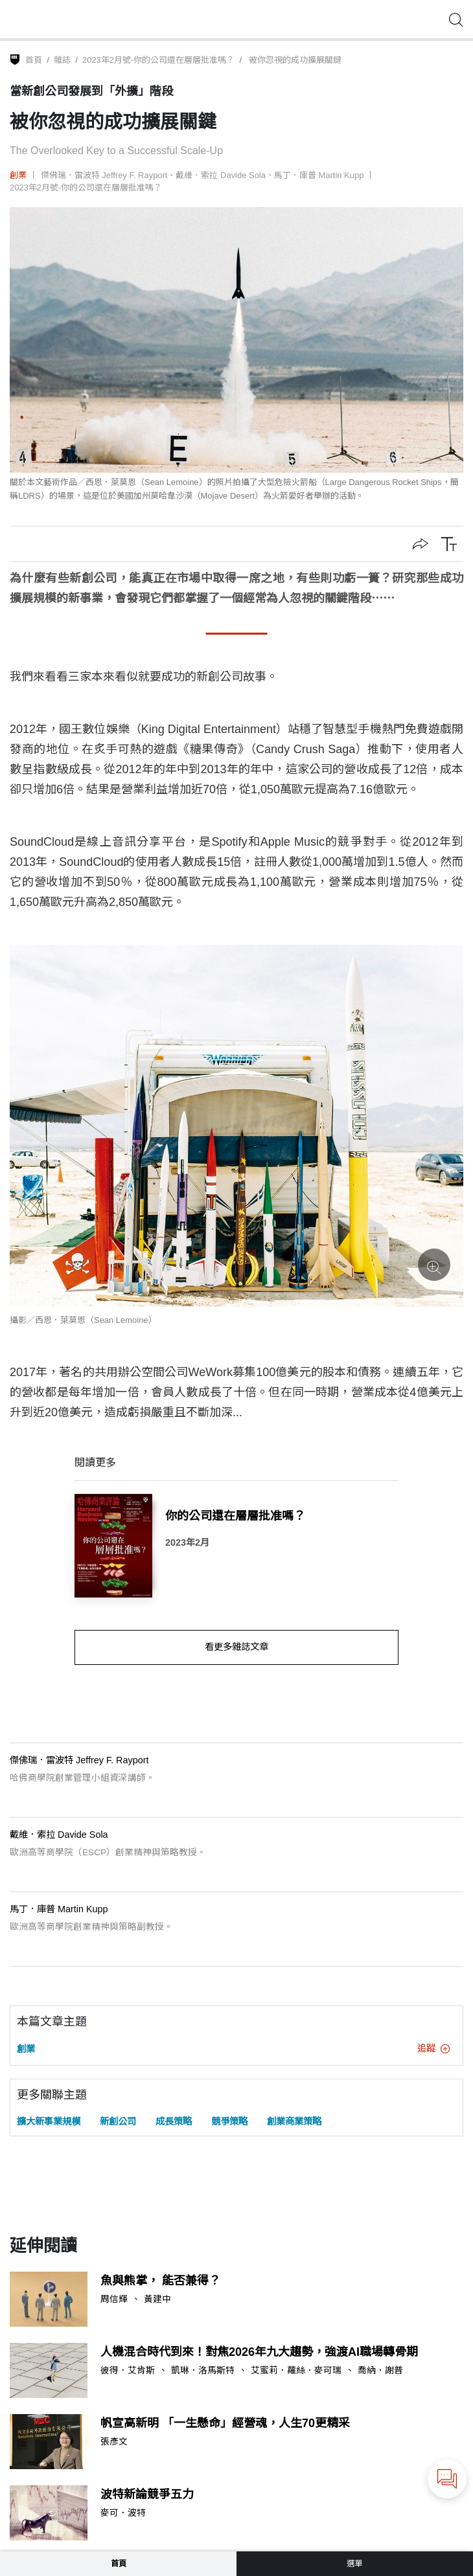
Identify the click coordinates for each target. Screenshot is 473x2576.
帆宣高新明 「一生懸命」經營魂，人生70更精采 (225, 2423)
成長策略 (174, 2121)
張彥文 (114, 2441)
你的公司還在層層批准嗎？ (235, 1515)
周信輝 (114, 2299)
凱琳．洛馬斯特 (203, 2370)
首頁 (33, 60)
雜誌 (62, 60)
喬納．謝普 (380, 2370)
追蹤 (433, 2048)
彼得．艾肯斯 (127, 2370)
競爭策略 (229, 2121)
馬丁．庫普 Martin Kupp (318, 175)
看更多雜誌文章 (236, 1647)
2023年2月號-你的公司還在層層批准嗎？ (158, 60)
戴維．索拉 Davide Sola (220, 175)
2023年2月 (187, 1542)
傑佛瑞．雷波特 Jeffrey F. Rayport (104, 175)
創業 (18, 175)
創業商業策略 (294, 2121)
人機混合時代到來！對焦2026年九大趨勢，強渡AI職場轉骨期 (259, 2351)
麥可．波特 (123, 2513)
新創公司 (118, 2121)
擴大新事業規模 (48, 2121)
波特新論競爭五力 (147, 2494)
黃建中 (157, 2299)
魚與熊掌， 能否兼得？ (160, 2280)
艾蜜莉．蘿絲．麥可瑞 (296, 2370)
